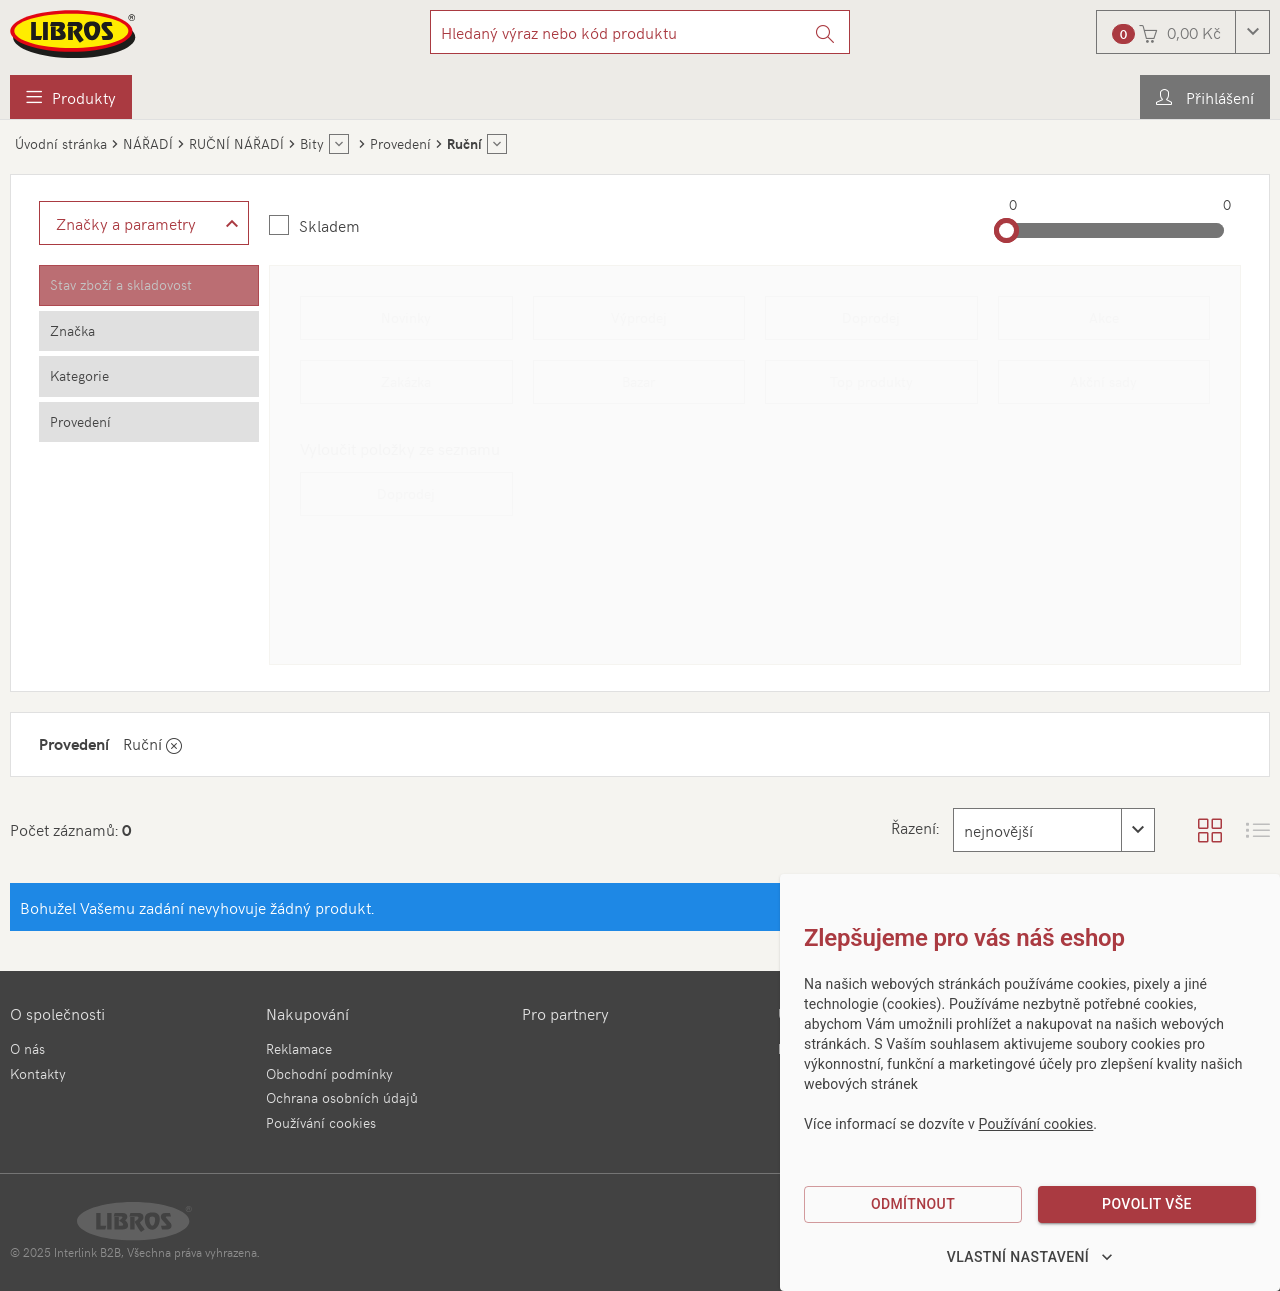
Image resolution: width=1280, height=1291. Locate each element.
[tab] (149, 285)
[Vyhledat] (825, 32)
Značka (72, 330)
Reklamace (299, 1048)
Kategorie (79, 375)
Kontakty (38, 1073)
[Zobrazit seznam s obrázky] (1258, 830)
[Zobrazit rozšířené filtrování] (144, 223)
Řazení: (915, 827)
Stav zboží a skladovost (121, 284)
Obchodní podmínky (329, 1073)
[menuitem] (71, 97)
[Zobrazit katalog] (1210, 830)
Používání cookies (321, 1122)
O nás (27, 1048)
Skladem (329, 225)
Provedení (80, 421)
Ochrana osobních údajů (342, 1097)
